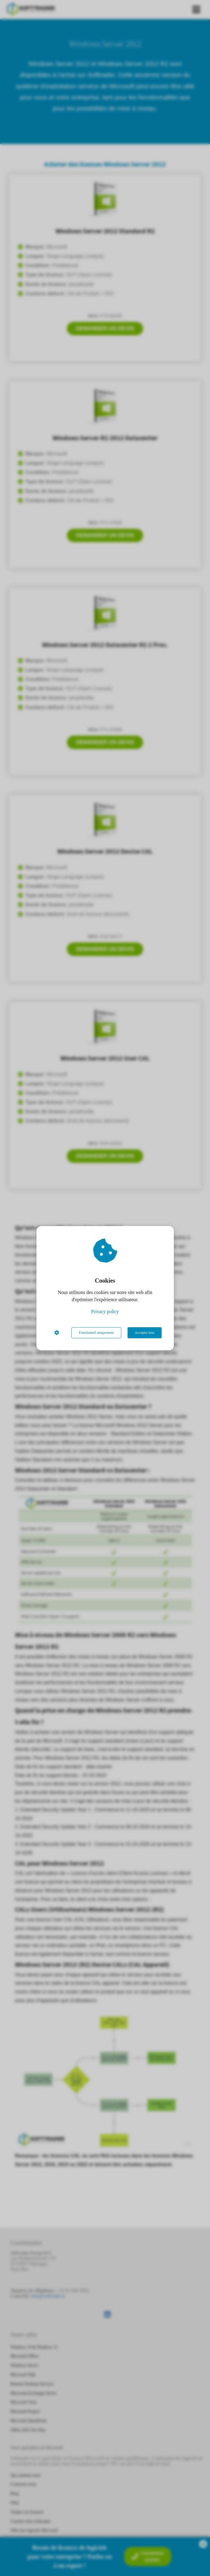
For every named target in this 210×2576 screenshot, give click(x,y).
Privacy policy (105, 1311)
